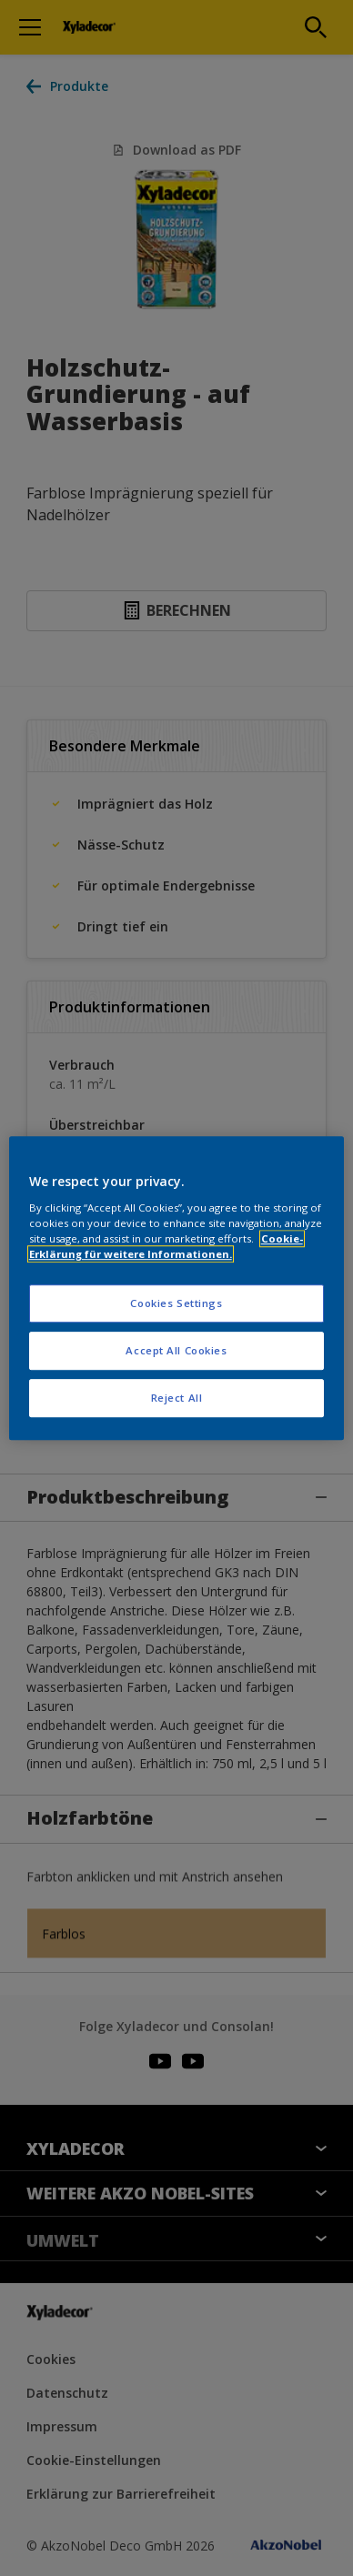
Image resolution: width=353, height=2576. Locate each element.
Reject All (177, 1397)
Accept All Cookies (176, 1350)
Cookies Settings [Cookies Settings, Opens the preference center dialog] (176, 1303)
